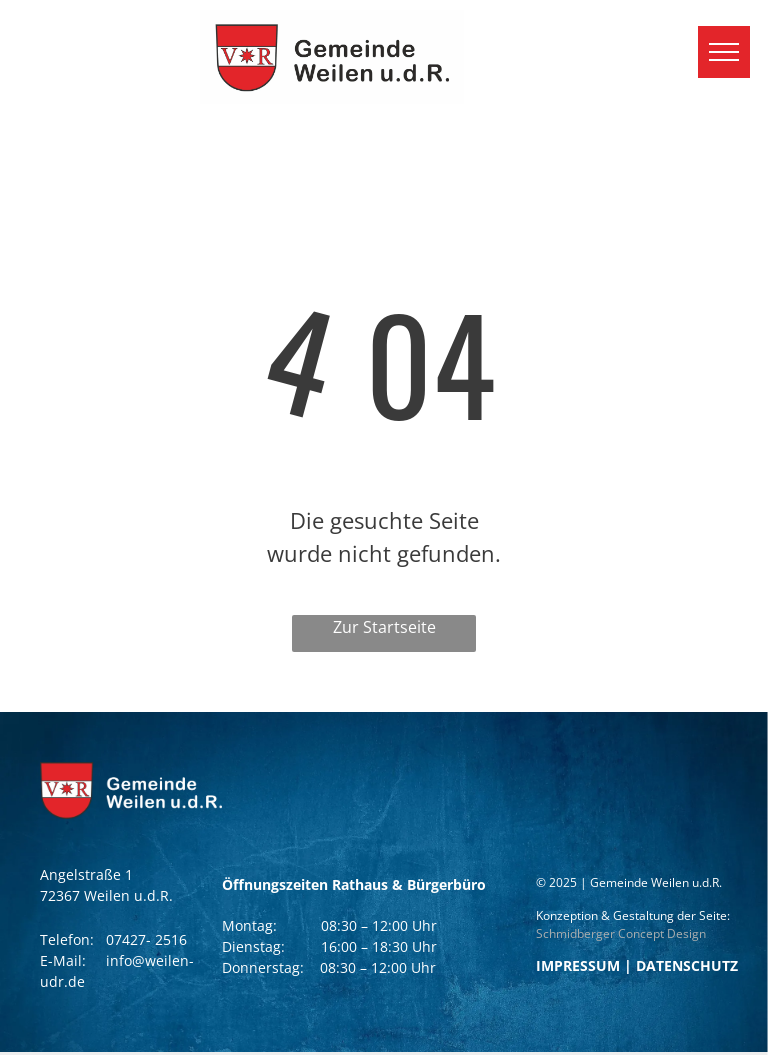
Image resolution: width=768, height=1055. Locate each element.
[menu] (724, 52)
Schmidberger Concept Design (621, 933)
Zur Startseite (384, 627)
